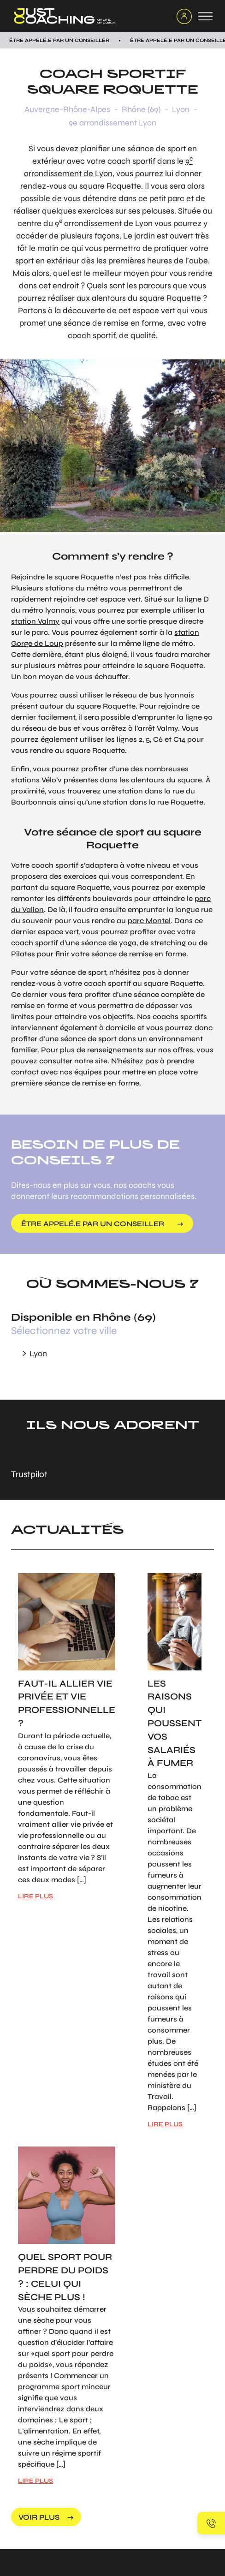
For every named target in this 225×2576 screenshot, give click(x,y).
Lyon (180, 109)
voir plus (38, 2517)
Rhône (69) (141, 109)
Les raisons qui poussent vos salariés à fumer (174, 1723)
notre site (90, 1060)
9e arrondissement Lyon (112, 123)
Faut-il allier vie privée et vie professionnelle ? (66, 1703)
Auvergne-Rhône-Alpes (67, 109)
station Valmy (35, 621)
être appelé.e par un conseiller (93, 1223)
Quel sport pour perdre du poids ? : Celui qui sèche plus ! (65, 2276)
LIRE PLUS (35, 1896)
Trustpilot (29, 1474)
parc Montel (149, 920)
